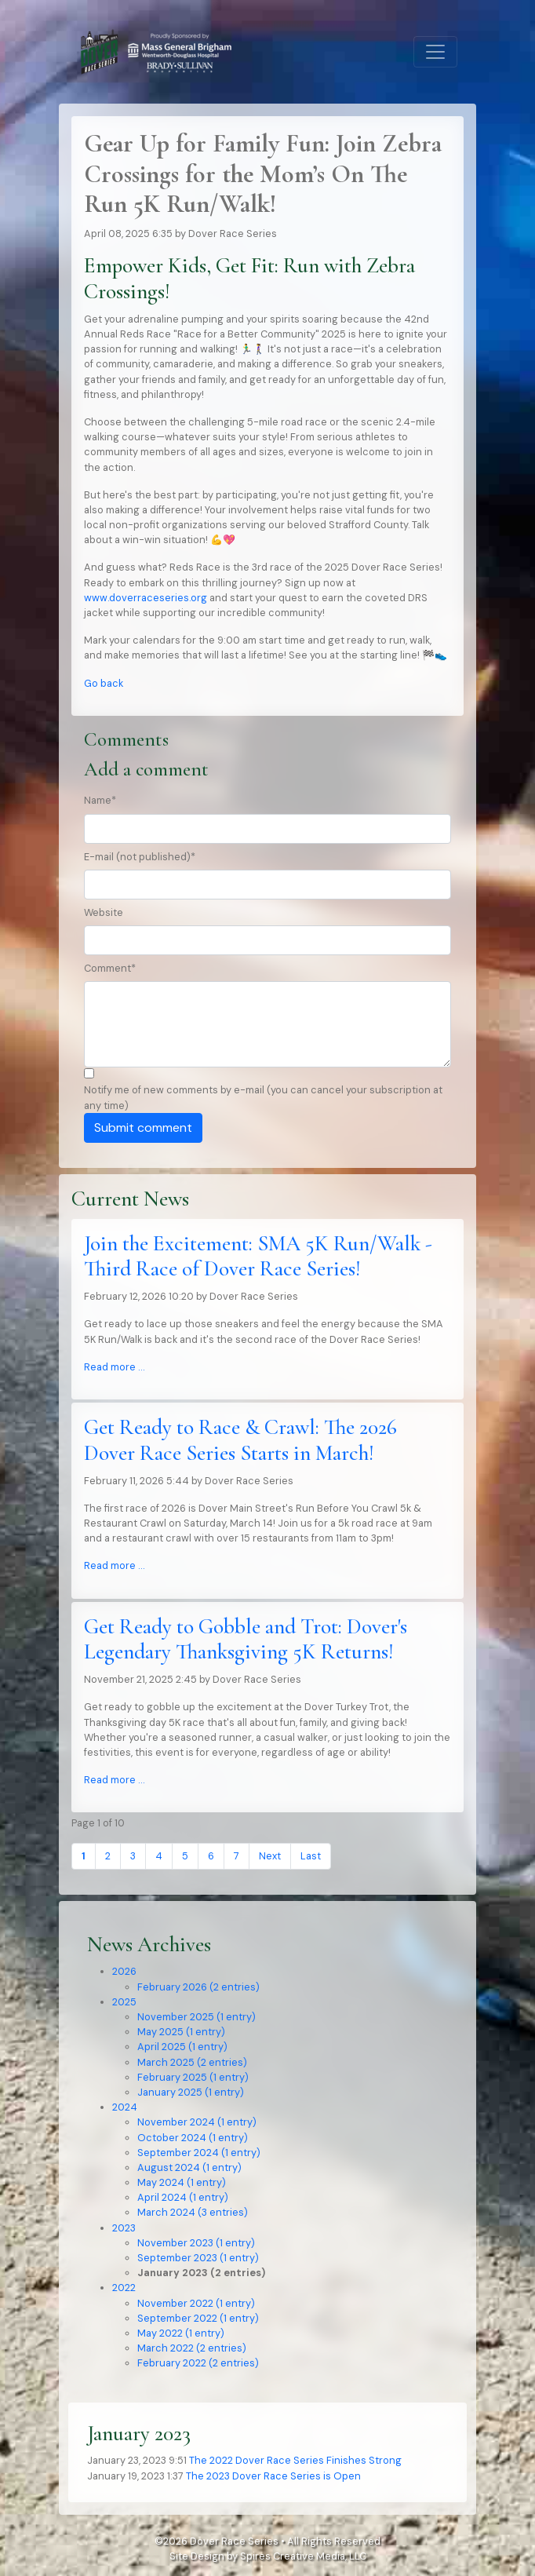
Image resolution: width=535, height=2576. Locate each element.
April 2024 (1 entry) (182, 2197)
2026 (124, 1971)
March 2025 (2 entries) (192, 2062)
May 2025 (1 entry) (181, 2031)
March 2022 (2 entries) (191, 2348)
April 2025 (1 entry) (182, 2046)
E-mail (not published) (139, 856)
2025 (124, 2002)
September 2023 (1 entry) (198, 2257)
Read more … (114, 1367)
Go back (103, 683)
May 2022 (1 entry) (180, 2333)
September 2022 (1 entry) (198, 2318)
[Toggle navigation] (435, 52)
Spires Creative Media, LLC (303, 2556)
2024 (124, 2107)
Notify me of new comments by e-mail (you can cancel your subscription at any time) (263, 1097)
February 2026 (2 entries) (198, 1987)
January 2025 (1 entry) (190, 2092)
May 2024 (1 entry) (181, 2182)
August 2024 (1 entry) (189, 2167)
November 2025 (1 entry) (196, 2016)
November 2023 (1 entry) (196, 2242)
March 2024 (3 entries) (192, 2212)
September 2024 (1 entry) (198, 2152)
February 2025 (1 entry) (193, 2077)
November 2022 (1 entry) (196, 2303)
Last (310, 1856)
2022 (124, 2287)
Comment (110, 968)
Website (103, 912)
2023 (124, 2228)
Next (270, 1856)
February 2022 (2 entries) (198, 2363)
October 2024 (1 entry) (192, 2137)
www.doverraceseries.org (145, 597)
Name (100, 800)
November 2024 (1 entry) (197, 2122)
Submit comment (143, 1127)
